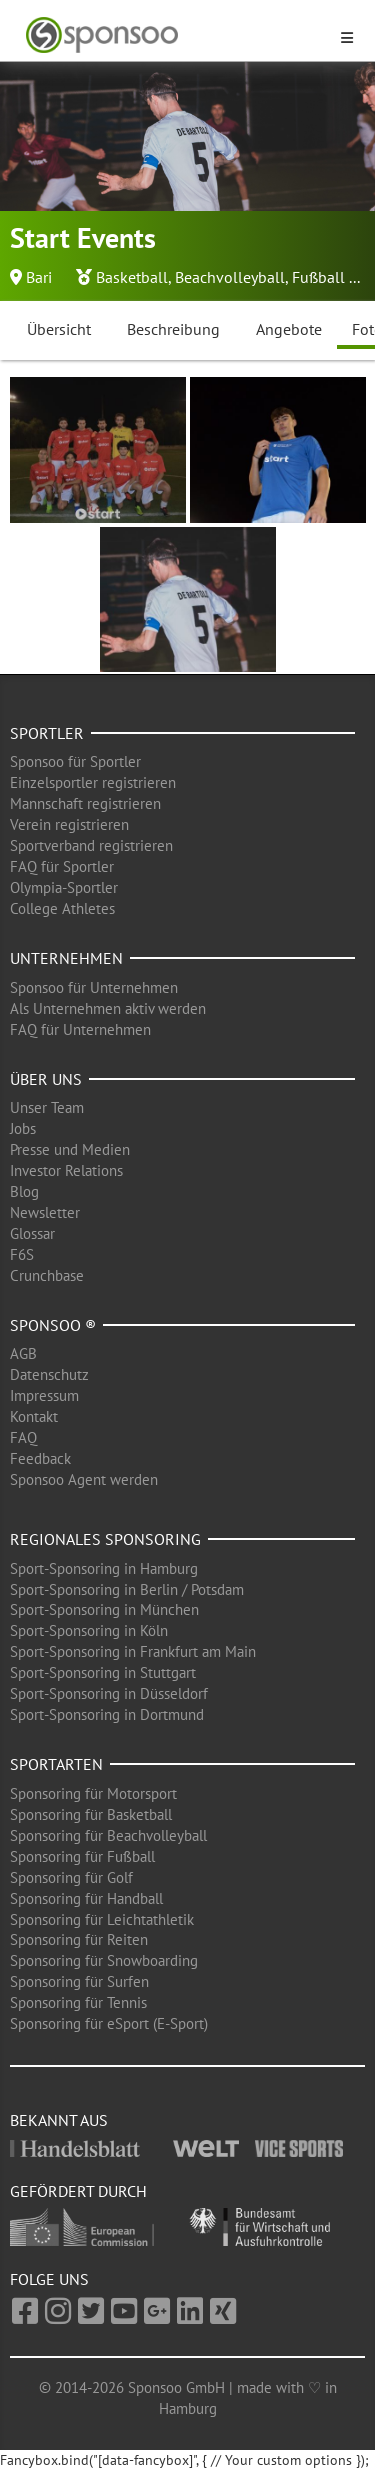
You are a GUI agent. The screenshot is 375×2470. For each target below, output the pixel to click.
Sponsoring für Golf (71, 1877)
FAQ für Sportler (62, 866)
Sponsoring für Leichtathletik (102, 1919)
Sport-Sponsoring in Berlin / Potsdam (127, 1589)
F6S (22, 1254)
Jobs (23, 1128)
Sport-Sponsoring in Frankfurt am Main (133, 1651)
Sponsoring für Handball (86, 1898)
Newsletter (45, 1212)
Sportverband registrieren (91, 845)
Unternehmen (66, 958)
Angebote (289, 329)
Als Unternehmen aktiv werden (108, 1008)
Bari (39, 277)
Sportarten (56, 1764)
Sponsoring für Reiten (79, 1939)
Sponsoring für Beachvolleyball (108, 1835)
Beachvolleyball (230, 277)
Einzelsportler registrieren (93, 782)
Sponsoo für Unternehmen (94, 987)
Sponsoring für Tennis (78, 2002)
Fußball (318, 277)
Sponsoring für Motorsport (93, 1793)
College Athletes (62, 908)
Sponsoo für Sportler (75, 761)
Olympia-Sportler (64, 887)
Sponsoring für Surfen (79, 1981)
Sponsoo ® (53, 1325)
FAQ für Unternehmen (80, 1029)
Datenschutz (49, 1374)
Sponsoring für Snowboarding (104, 1960)
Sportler (47, 733)
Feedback (40, 1458)
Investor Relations (66, 1170)
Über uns (46, 1079)
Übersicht (59, 329)
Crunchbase (47, 1275)
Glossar (32, 1233)
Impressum (44, 1395)
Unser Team (47, 1107)
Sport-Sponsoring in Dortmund (107, 1714)
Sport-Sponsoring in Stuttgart (103, 1672)
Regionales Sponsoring (105, 1539)
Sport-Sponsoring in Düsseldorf (109, 1693)
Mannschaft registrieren (85, 803)
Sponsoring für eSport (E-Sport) (109, 2023)
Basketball (132, 277)
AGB (23, 1353)
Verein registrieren (69, 824)
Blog (24, 1191)
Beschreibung (173, 329)
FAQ (23, 1437)
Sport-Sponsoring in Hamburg (104, 1568)
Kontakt (34, 1416)
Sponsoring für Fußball (82, 1856)
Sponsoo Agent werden (84, 1479)
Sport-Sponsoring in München (104, 1609)
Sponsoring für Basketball (91, 1814)
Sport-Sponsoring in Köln (89, 1630)
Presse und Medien (70, 1149)
